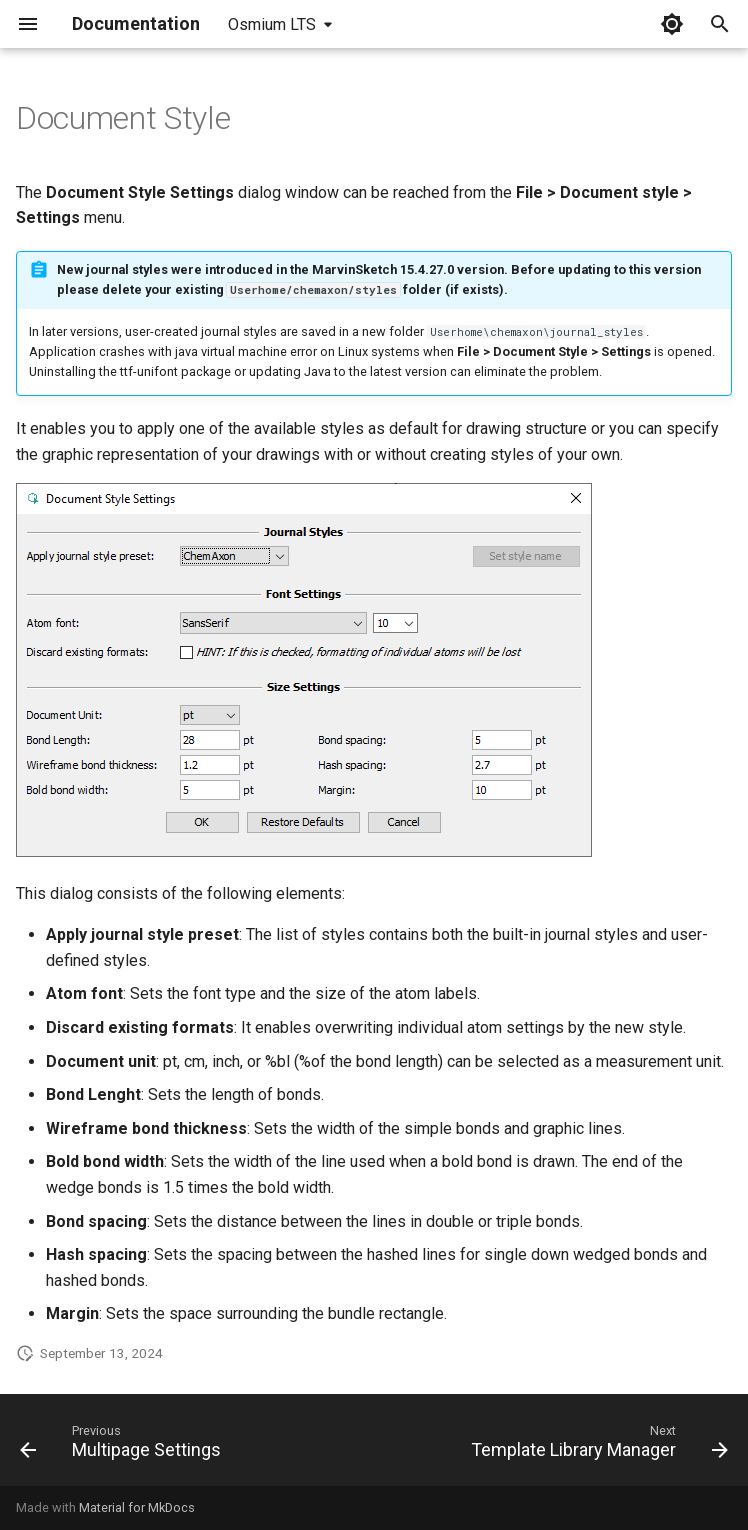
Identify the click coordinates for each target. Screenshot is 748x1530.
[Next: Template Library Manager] (596, 1446)
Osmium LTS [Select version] (272, 24)
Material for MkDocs (137, 1507)
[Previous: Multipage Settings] (123, 1446)
